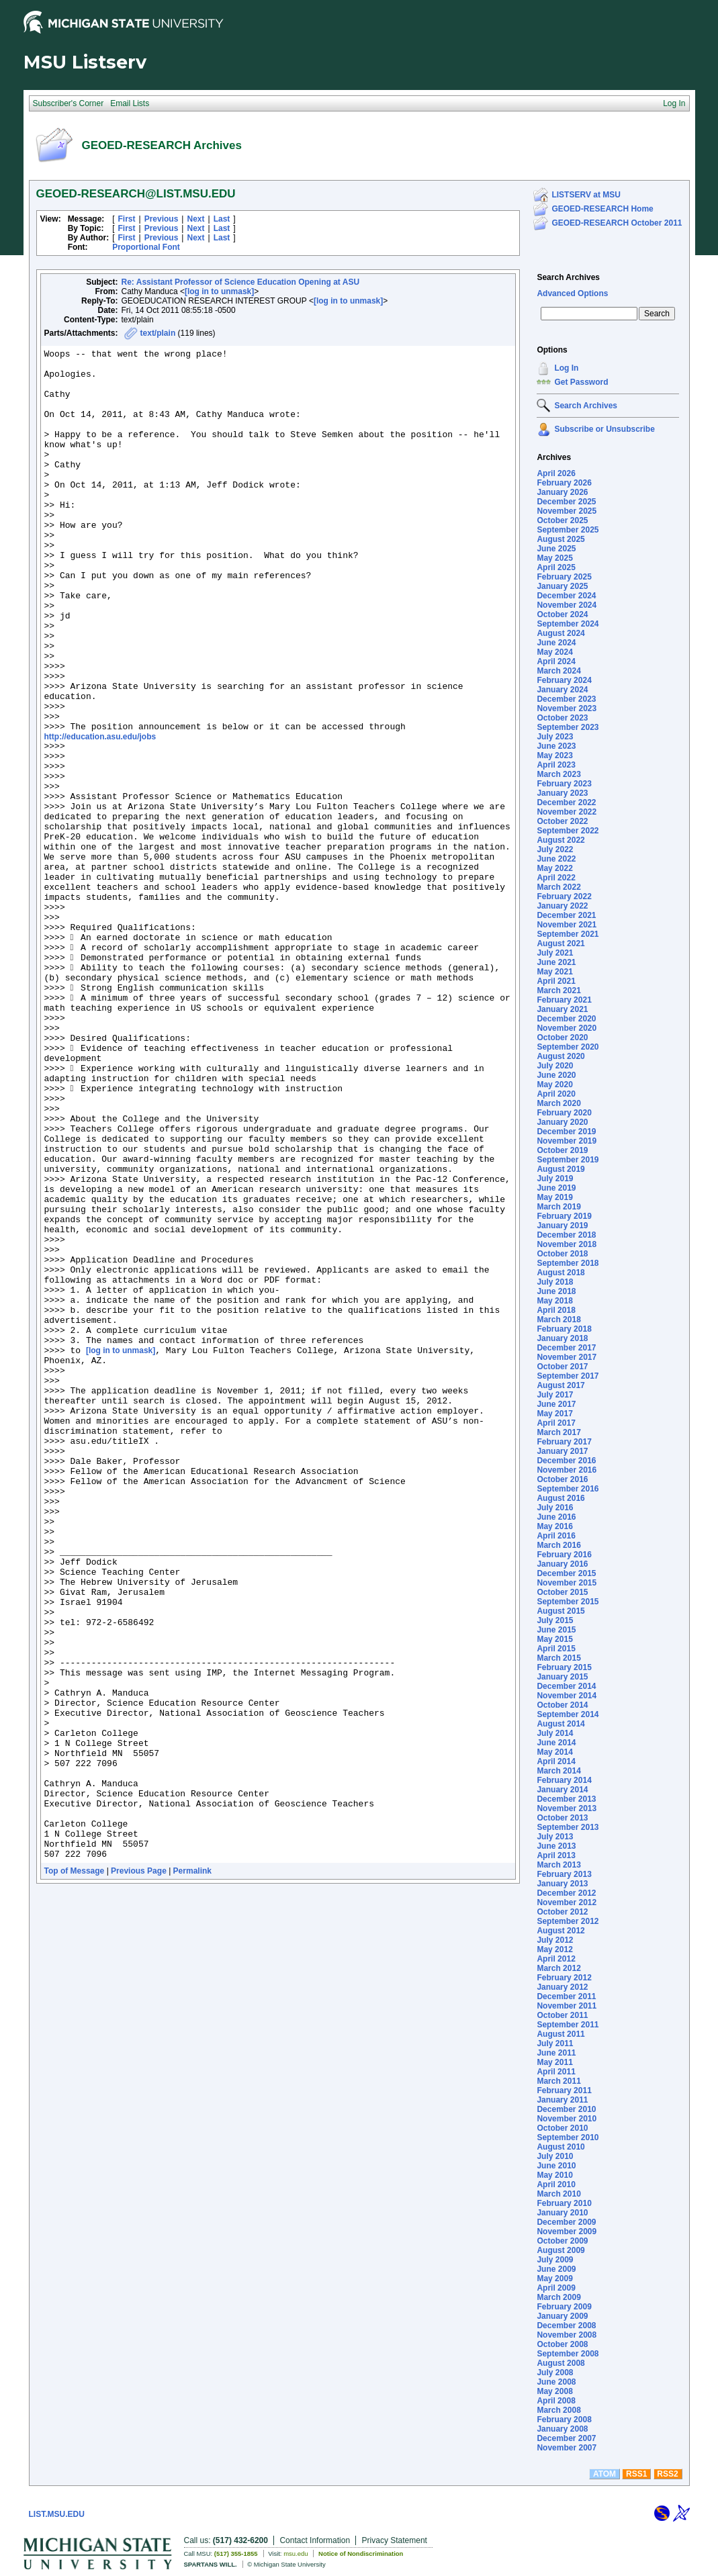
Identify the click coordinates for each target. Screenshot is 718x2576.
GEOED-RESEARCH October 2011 (616, 223)
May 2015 (554, 1639)
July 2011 (555, 2043)
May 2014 (554, 1752)
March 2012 (558, 1968)
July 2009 (555, 2259)
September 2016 (567, 1488)
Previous (161, 219)
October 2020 (562, 1037)
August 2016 (560, 1498)
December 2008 (566, 2325)
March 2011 (558, 2081)
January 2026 (562, 492)
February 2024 (564, 680)
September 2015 (567, 1601)
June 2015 (556, 1630)
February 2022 (564, 896)
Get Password (581, 382)
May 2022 (554, 868)
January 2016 (562, 1564)
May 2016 (554, 1526)
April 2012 (556, 1959)
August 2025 (560, 539)
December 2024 (566, 595)
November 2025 (566, 511)
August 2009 (560, 2250)
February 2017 (564, 1441)
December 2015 (566, 1573)
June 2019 (556, 1188)
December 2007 (566, 2438)
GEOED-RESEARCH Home (602, 209)
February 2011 (564, 2090)
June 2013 (556, 1846)
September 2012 (567, 1921)
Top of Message (74, 2171)
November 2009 (566, 2231)
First (127, 219)
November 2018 (566, 1244)
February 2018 (564, 1329)
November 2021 (566, 924)
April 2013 (556, 1855)
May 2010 (554, 2175)
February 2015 (564, 1667)
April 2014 (556, 1761)
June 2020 (556, 1075)
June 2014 (556, 1742)
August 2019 (560, 1169)
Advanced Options (572, 293)
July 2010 (555, 2156)
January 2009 (562, 2316)
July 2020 (555, 1065)
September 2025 (567, 530)
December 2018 (566, 1235)
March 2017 (558, 1432)
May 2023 (554, 755)
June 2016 (556, 1517)
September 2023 (567, 727)
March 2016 (558, 1545)
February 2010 (564, 2203)
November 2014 (566, 1695)
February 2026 (564, 483)
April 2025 (556, 567)
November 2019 (566, 1141)
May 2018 (554, 1300)
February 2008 (564, 2419)
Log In (566, 368)
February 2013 (564, 1874)
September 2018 (567, 1263)
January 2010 (562, 2212)
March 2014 (558, 1771)
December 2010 (566, 2109)
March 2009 (558, 2297)
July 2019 (555, 1178)
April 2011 (556, 2071)
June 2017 (556, 1404)
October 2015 (562, 1592)
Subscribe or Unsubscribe (604, 429)
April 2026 (556, 473)
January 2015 (562, 1677)
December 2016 (566, 1460)
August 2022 (560, 840)
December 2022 (566, 802)
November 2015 (566, 1583)
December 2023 (566, 699)
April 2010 (556, 2184)
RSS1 (636, 2474)
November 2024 (566, 605)
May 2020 (554, 1084)
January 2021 (562, 1009)
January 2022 (562, 906)
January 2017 (562, 1451)
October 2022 (562, 821)
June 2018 (556, 1291)
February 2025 (564, 577)
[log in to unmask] (219, 291)
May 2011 (554, 2062)
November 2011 (566, 2006)
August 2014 (560, 1724)
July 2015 (555, 1620)
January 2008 (562, 2429)
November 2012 (566, 1902)
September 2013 (567, 1827)
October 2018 (562, 1253)
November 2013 (566, 1808)
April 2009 (556, 2288)
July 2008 (555, 2372)
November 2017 (566, 1357)
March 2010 (558, 2194)
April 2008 (556, 2400)
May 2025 (554, 558)
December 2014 (566, 1686)
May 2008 (554, 2391)
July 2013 (555, 1836)
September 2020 (567, 1047)
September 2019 (567, 1159)
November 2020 (566, 1028)
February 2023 (564, 783)
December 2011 (566, 1996)
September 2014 (567, 1714)
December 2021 (566, 915)
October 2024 (562, 614)
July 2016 (555, 1507)
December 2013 (566, 1799)
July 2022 (555, 849)
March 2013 (558, 1865)
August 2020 (560, 1056)
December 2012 (566, 1893)
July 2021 (555, 953)
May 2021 (554, 971)
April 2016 (556, 1535)
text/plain (158, 333)
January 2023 (562, 793)
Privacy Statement (394, 2540)
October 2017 (562, 1366)
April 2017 (556, 1423)
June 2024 (556, 642)
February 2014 (564, 1780)
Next (195, 219)
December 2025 (566, 501)
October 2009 (562, 2241)
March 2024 (558, 671)
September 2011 (567, 2024)
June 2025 (556, 548)
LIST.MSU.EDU (57, 2514)
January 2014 (562, 1789)
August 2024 (560, 633)
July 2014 (555, 1733)
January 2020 (562, 1122)
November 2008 (566, 2335)
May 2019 (554, 1197)
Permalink (192, 2171)
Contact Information (314, 2540)
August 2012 (560, 1930)
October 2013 (562, 1818)
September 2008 (567, 2353)
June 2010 (556, 2165)
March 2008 (558, 2410)
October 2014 (562, 1705)
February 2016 (564, 1554)
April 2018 (556, 1310)
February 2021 (564, 1000)
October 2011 (562, 2015)
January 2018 (562, 1338)
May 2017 (554, 1413)
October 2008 (562, 2344)
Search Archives (568, 277)
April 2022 (556, 877)
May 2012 (554, 1949)
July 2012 (555, 1940)
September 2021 (567, 934)
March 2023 (558, 774)
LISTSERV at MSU (585, 194)
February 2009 (564, 2306)
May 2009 (554, 2278)
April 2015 (556, 1648)
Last (222, 219)
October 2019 (562, 1150)
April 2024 (556, 661)
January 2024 (562, 689)
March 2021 (558, 990)
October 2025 (562, 520)
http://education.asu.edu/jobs (100, 813)
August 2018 (560, 1272)
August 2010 (560, 2147)
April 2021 (556, 981)
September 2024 (567, 624)
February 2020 (564, 1112)
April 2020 (556, 1094)
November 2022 (566, 812)
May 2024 (554, 652)
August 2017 (560, 1385)
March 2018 (558, 1319)
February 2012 (564, 1977)
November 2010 (566, 2118)
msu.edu (295, 2553)
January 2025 (562, 586)
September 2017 (567, 1376)
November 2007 (566, 2447)
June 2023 (556, 746)
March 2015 (558, 1658)
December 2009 (566, 2222)
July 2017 (555, 1394)
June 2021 (556, 962)
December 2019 (566, 1131)
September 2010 (567, 2137)
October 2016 (562, 1479)
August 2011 (560, 2034)
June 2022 (556, 859)
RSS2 (667, 2474)
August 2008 (560, 2363)
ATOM (604, 2474)
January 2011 (562, 2100)
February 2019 (564, 1216)
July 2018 (555, 1282)
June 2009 (556, 2269)
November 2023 (566, 708)
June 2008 (556, 2382)
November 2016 (566, 1470)
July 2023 (555, 736)
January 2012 (562, 1987)
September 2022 (567, 830)
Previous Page (139, 2171)
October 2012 (562, 1912)
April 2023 (556, 765)
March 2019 (558, 1206)
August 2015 (560, 1611)
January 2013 (562, 1883)
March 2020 (558, 1103)
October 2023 (562, 718)
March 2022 (558, 887)
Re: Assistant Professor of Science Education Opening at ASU (241, 282)
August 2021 (560, 943)
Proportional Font (146, 247)
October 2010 (562, 2128)
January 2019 (562, 1225)
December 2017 (566, 1347)
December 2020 (566, 1018)
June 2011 (556, 2053)
